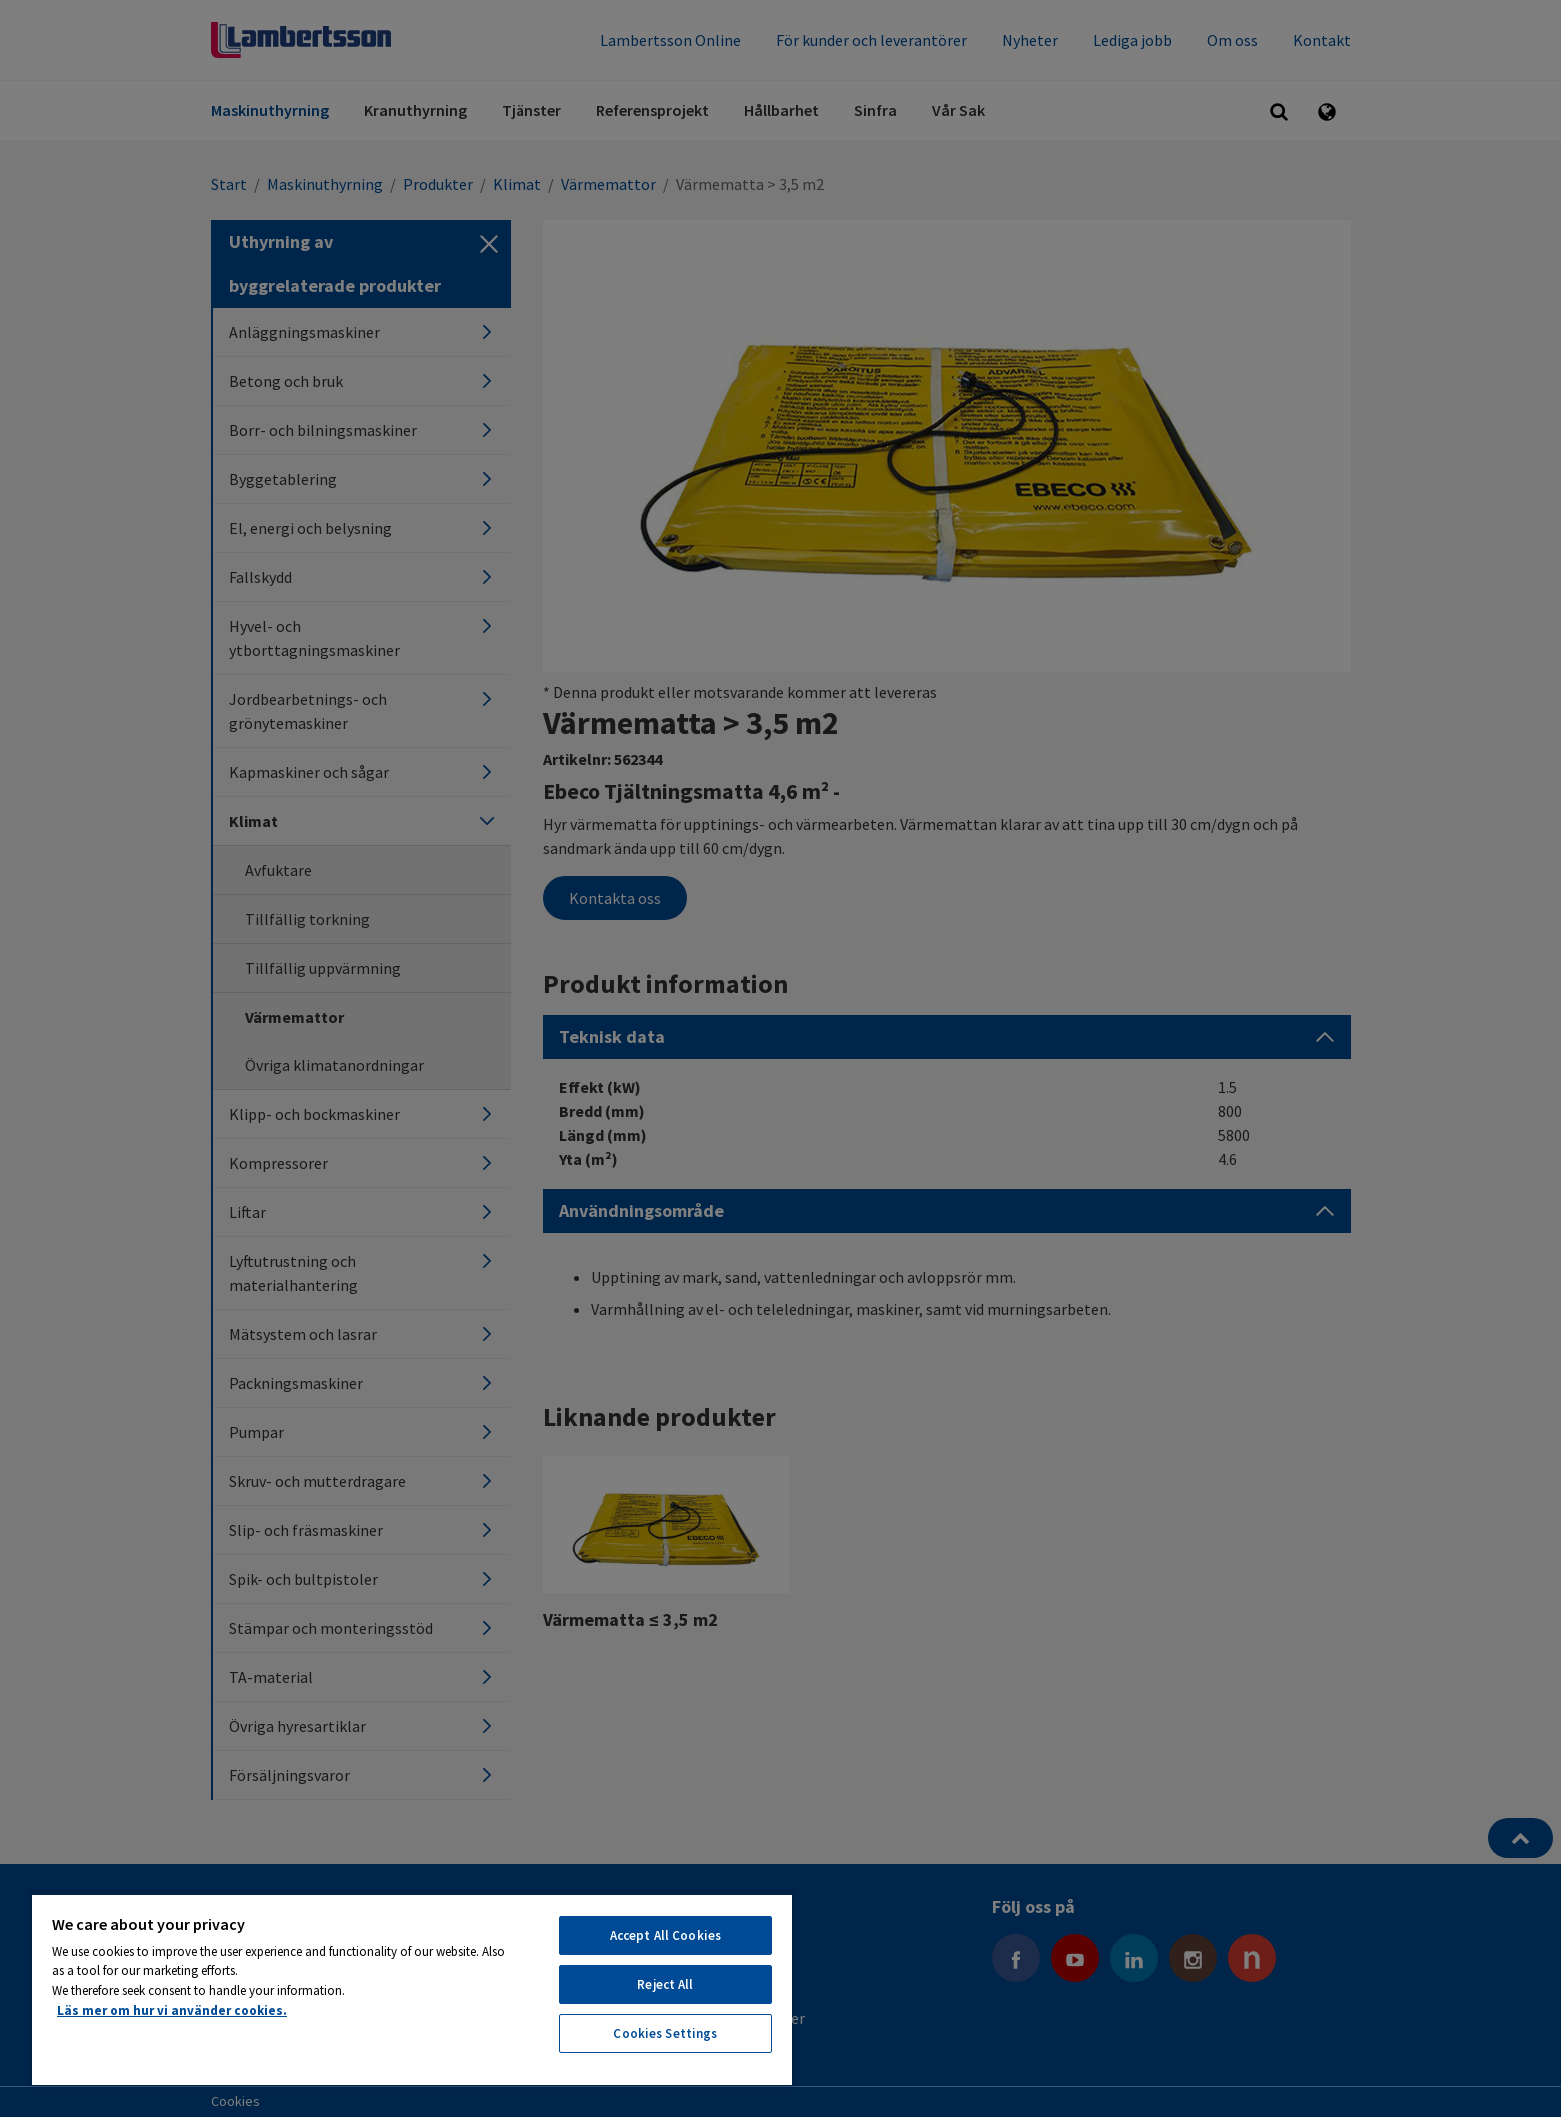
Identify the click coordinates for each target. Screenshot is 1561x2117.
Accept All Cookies (665, 1935)
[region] (412, 1989)
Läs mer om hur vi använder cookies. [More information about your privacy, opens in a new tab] (172, 2010)
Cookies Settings (665, 2033)
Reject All (665, 1984)
